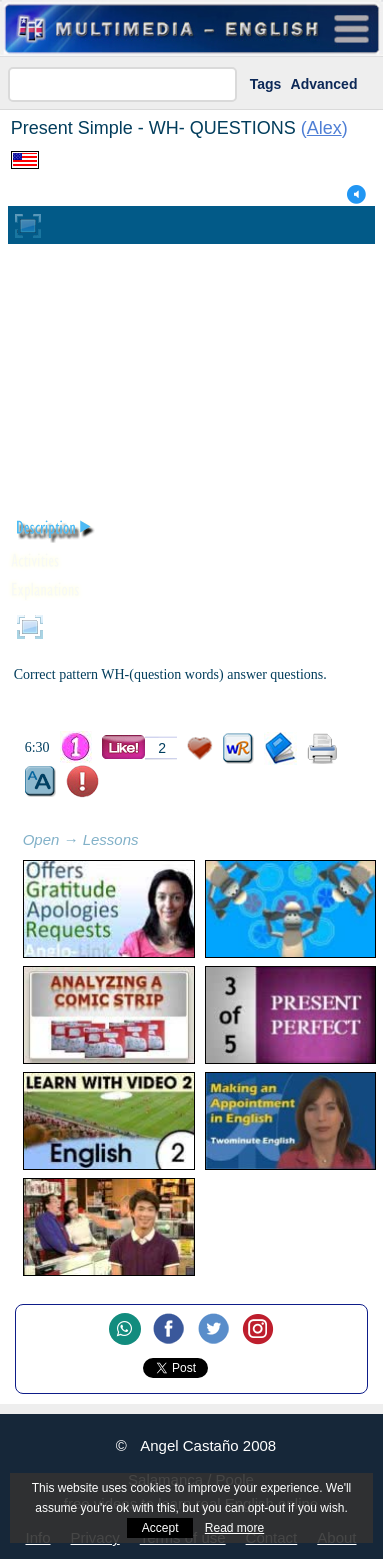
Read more (234, 1528)
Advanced (324, 84)
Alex (324, 128)
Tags (266, 84)
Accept (160, 1528)
